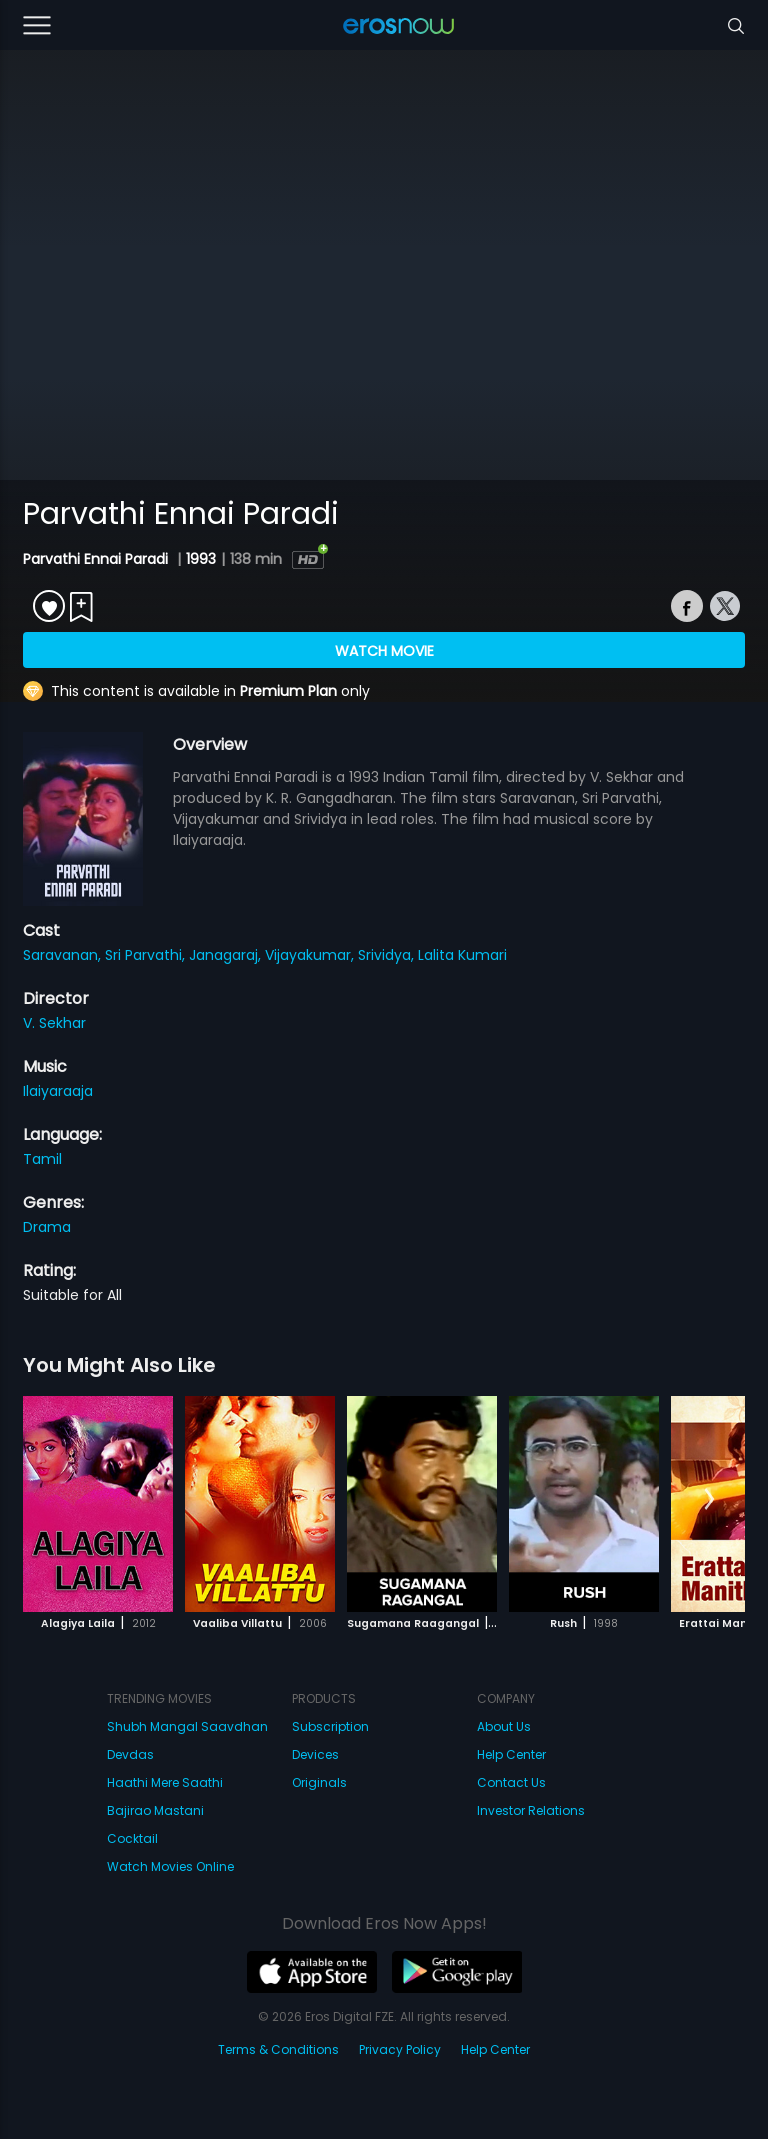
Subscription (330, 1726)
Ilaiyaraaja (58, 1091)
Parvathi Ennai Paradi (97, 559)
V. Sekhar (54, 1023)
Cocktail (132, 1838)
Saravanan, (64, 955)
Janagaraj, (227, 955)
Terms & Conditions (278, 2049)
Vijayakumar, (311, 955)
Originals (319, 1782)
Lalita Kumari (462, 955)
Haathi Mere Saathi (165, 1782)
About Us (504, 1726)
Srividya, (388, 955)
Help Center (511, 1754)
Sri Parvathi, (147, 955)
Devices (315, 1754)
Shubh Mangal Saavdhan (187, 1726)
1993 (201, 559)
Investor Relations (531, 1810)
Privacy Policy (400, 2049)
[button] (709, 1500)
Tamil (42, 1159)
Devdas (130, 1754)
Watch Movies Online (170, 1866)
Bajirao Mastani (155, 1810)
